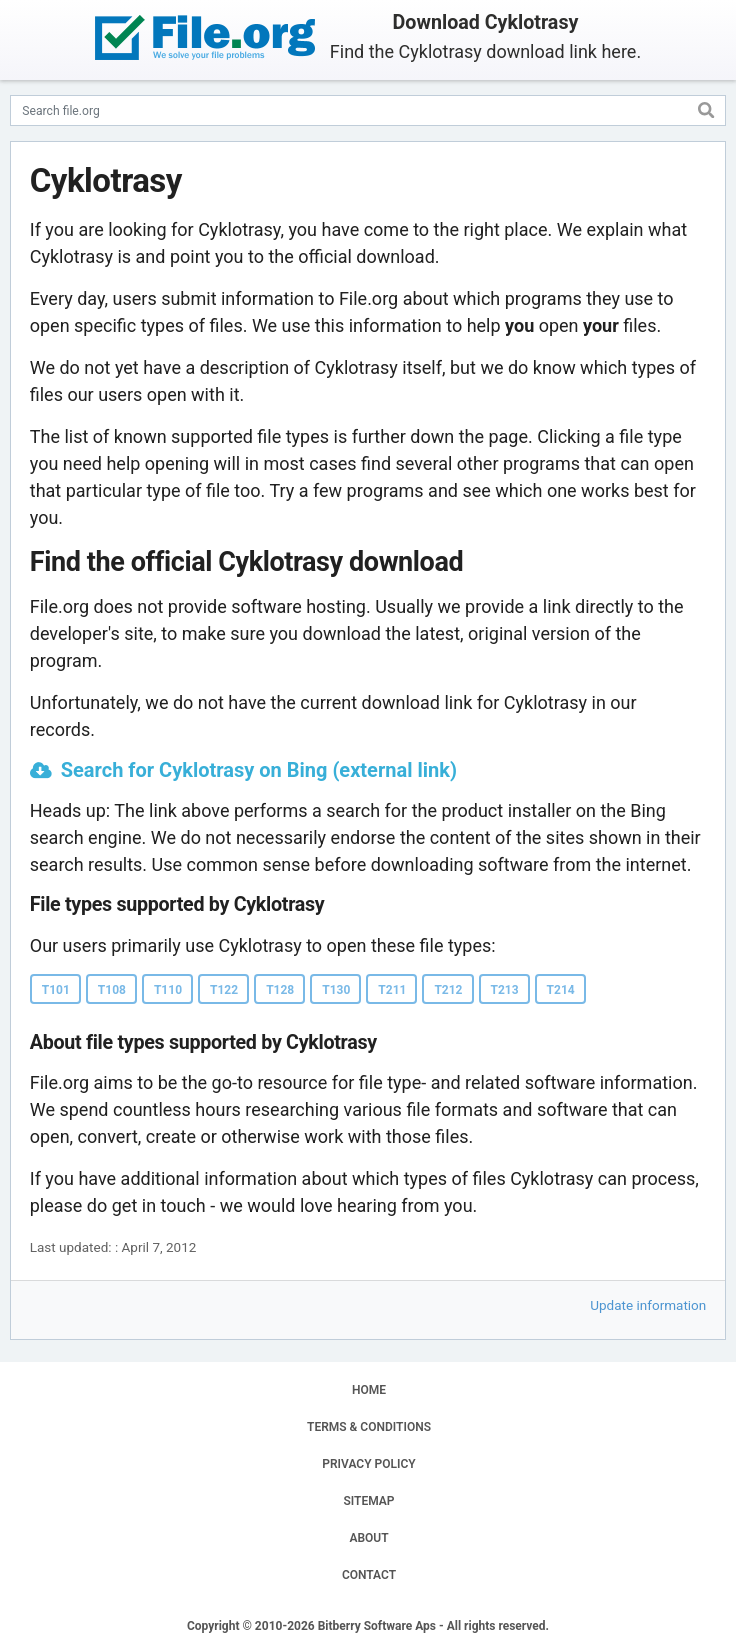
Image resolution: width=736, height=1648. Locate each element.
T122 (224, 990)
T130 (336, 990)
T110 (168, 990)
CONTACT (369, 1575)
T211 (392, 990)
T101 (56, 990)
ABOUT (368, 1538)
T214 (561, 990)
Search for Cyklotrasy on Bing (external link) (259, 770)
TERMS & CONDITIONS (369, 1427)
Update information (648, 1305)
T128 (280, 990)
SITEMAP (368, 1501)
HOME (369, 1390)
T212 (448, 990)
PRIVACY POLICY (368, 1464)
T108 (112, 990)
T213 (505, 990)
